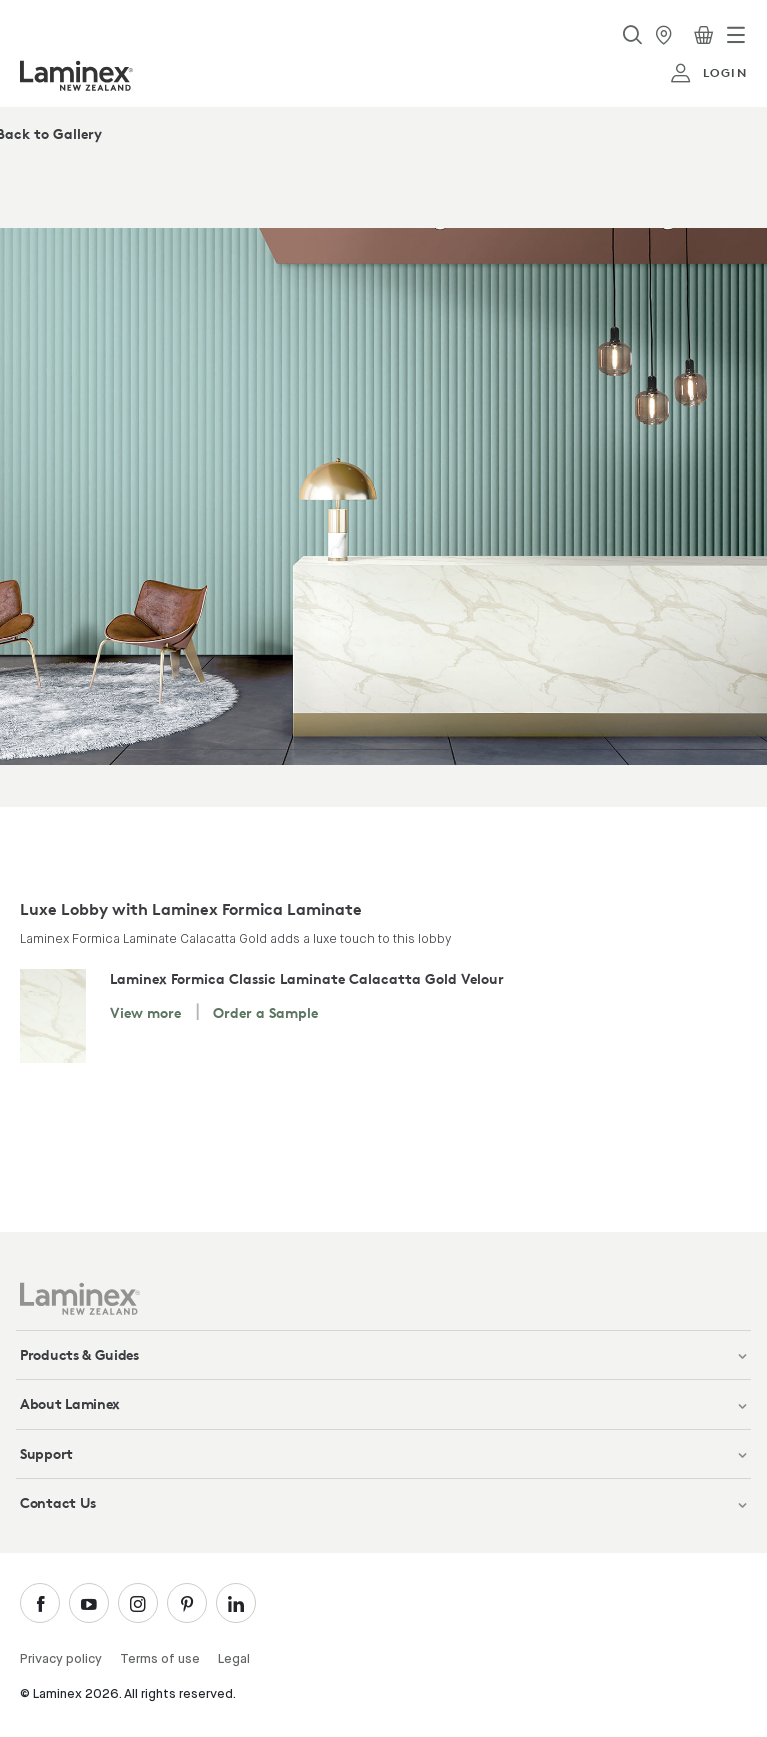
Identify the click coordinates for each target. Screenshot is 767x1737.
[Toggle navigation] (736, 35)
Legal (234, 1659)
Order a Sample (265, 1012)
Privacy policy (61, 1659)
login (708, 73)
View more (145, 1012)
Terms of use (160, 1659)
